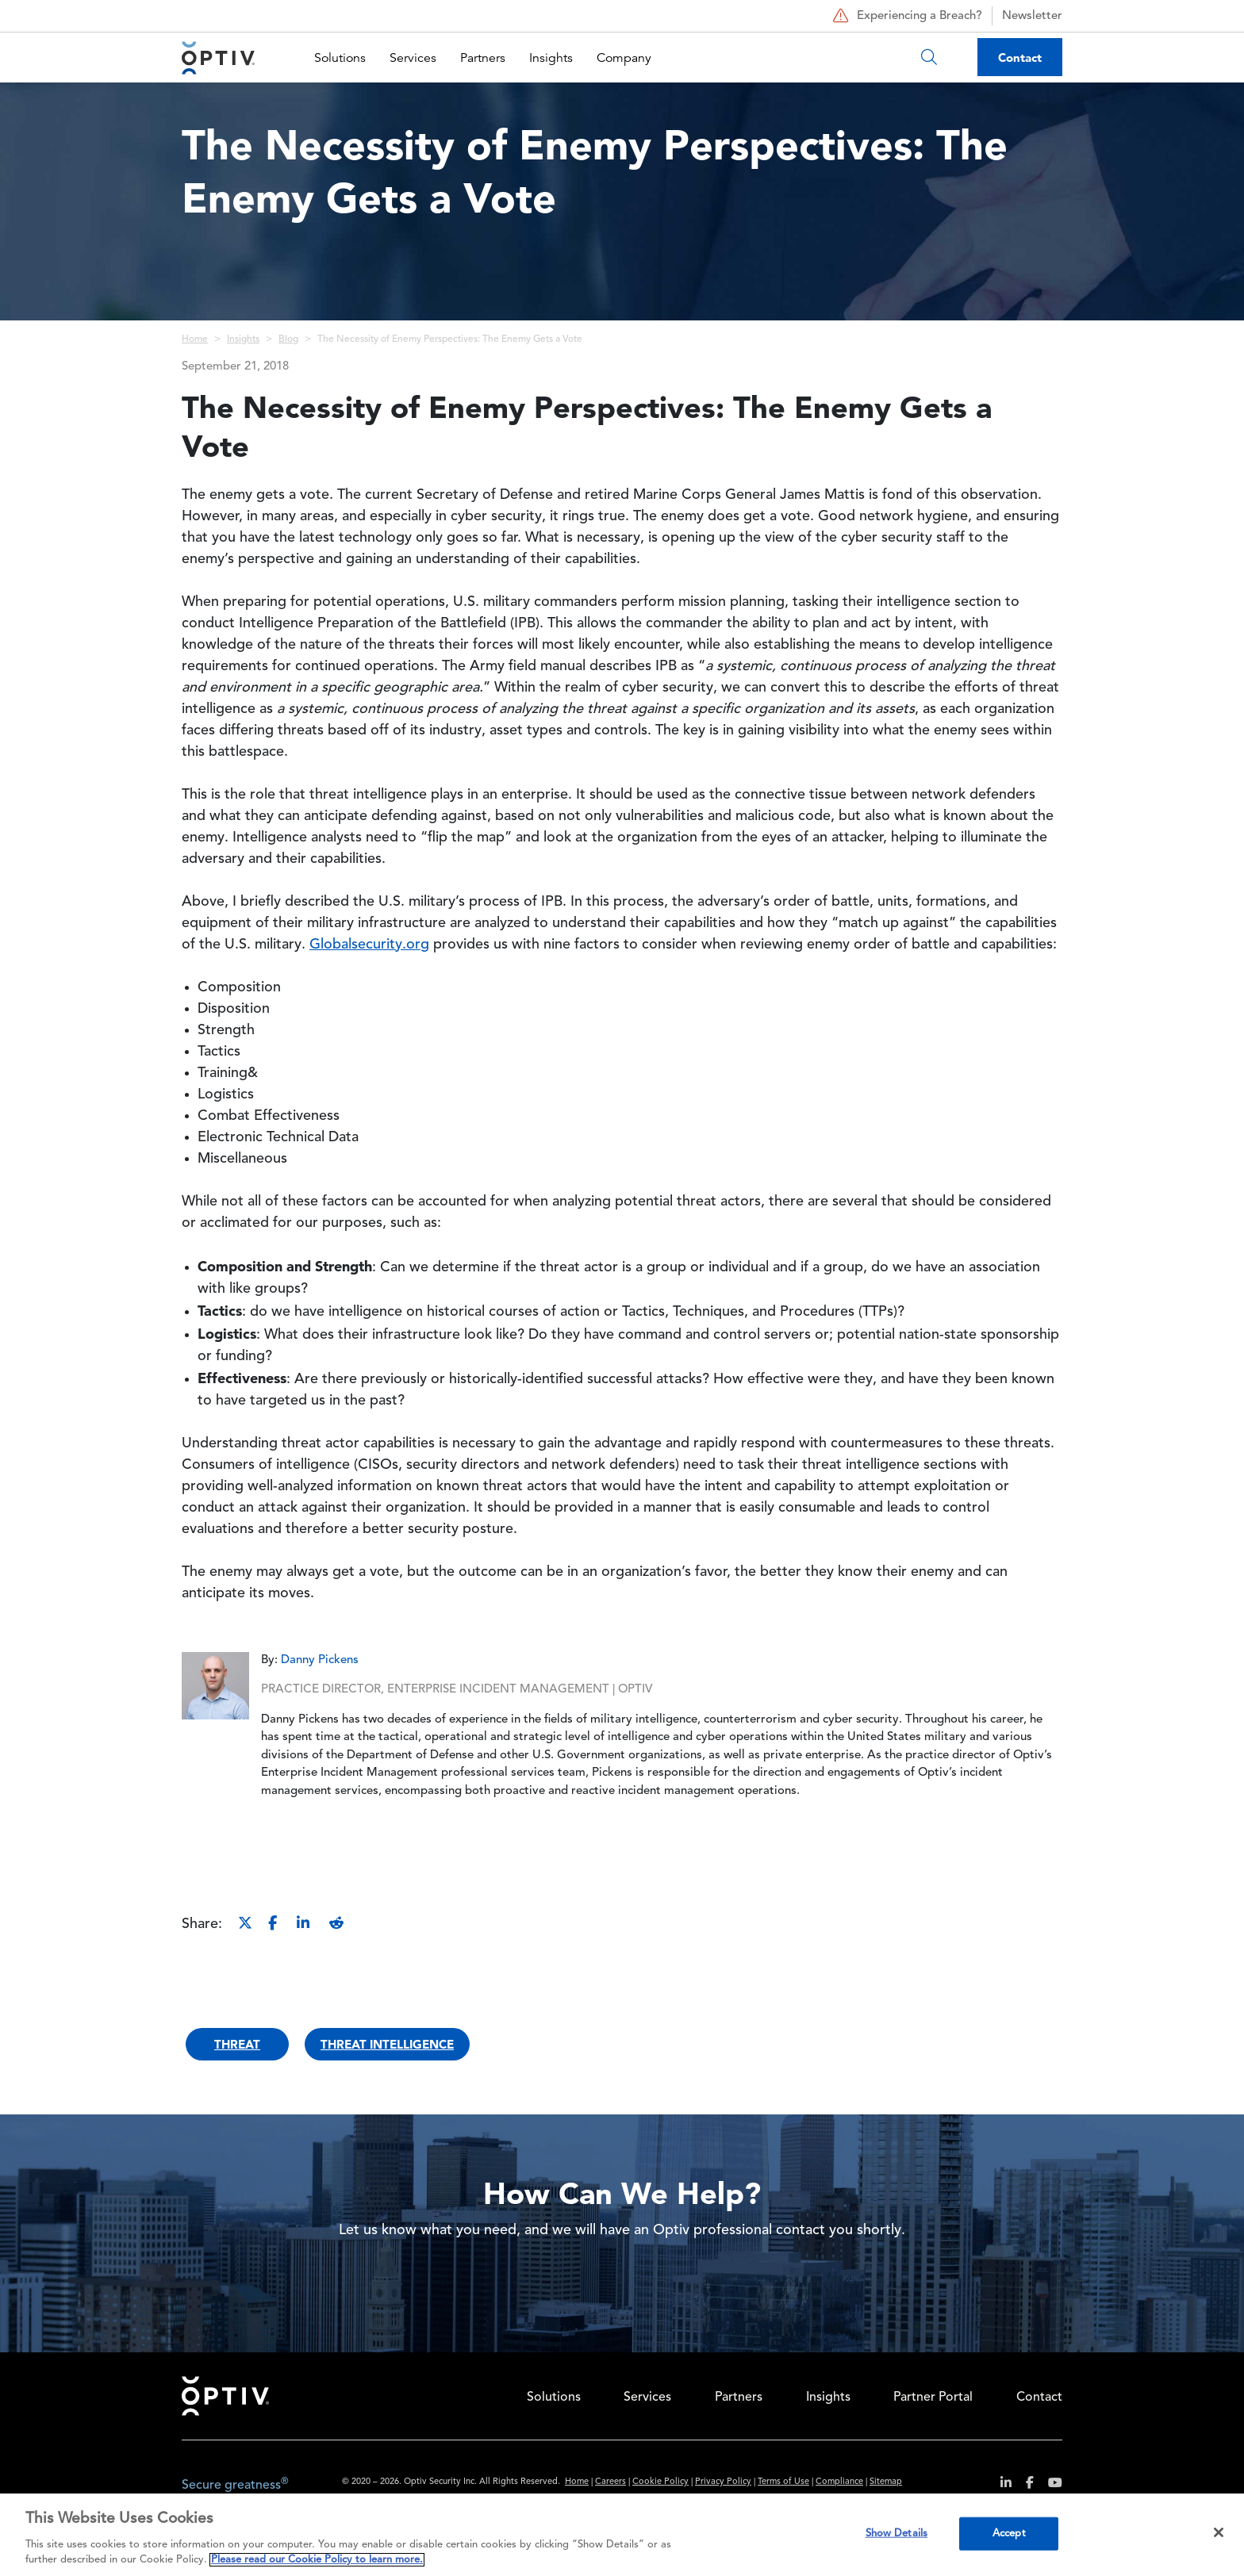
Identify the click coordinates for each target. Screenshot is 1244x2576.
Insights (551, 58)
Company (624, 58)
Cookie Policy (660, 2482)
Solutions (340, 58)
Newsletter (1032, 16)
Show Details (897, 2533)
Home (195, 339)
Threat (237, 2044)
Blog (288, 339)
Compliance (839, 2482)
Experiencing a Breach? (905, 16)
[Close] (1218, 2532)
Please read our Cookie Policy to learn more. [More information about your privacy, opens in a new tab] (317, 2560)
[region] (622, 2535)
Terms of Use (783, 2482)
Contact (1020, 57)
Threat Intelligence (387, 2044)
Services (413, 58)
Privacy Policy (723, 2482)
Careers (610, 2482)
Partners (482, 58)
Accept (1009, 2533)
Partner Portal (933, 2397)
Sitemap (886, 2482)
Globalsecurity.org (369, 944)
